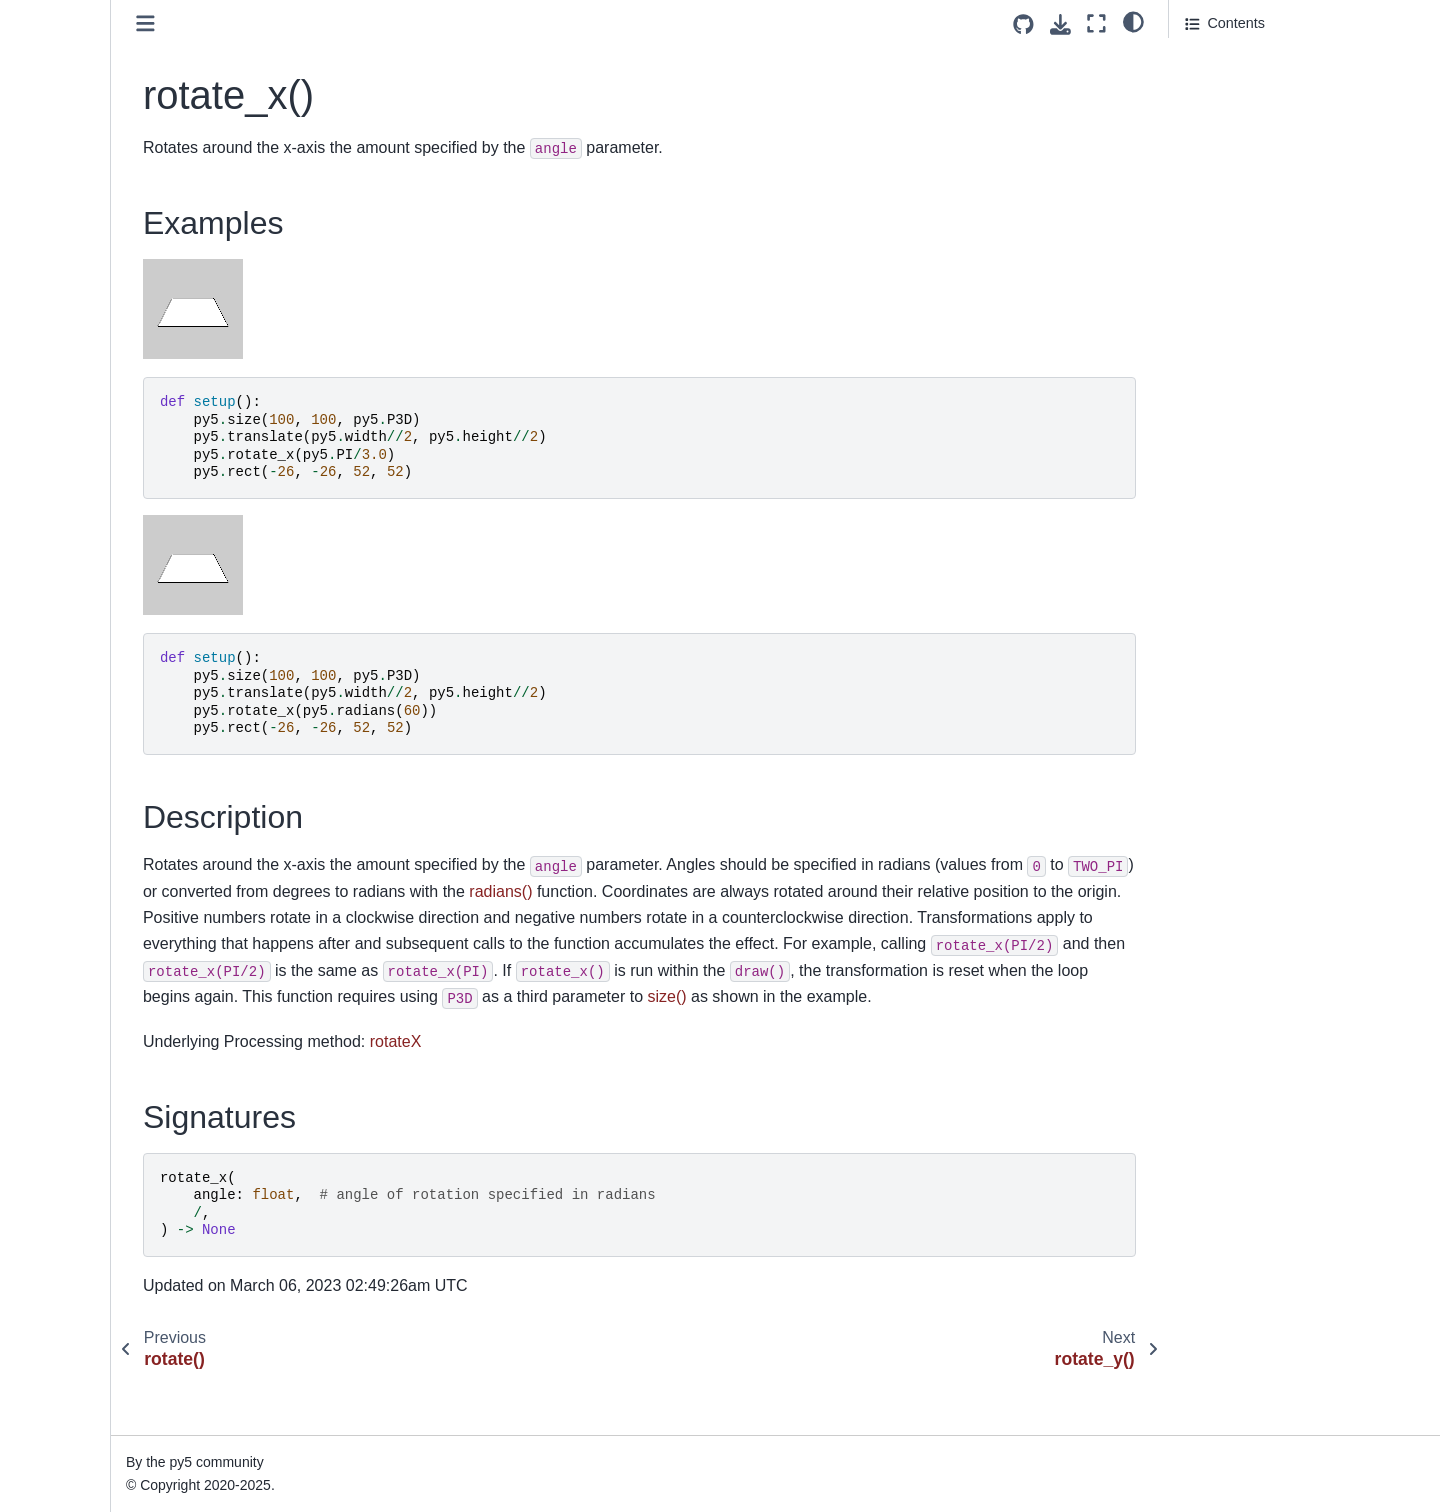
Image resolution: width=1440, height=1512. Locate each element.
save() (50, 386)
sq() (42, 1402)
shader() (57, 958)
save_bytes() (71, 418)
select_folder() (75, 735)
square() (57, 1466)
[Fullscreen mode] (1096, 23)
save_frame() (72, 449)
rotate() (53, 164)
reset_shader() (77, 36)
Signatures (1219, 117)
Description (1221, 89)
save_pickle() (72, 513)
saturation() (66, 354)
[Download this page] (1060, 24)
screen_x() (64, 608)
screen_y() (64, 640)
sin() (44, 1148)
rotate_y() (61, 227)
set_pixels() (67, 894)
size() (47, 1180)
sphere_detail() (78, 1339)
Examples (1218, 61)
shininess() (65, 1117)
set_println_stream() (94, 926)
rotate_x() (63, 195)
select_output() (77, 799)
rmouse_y (61, 132)
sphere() (57, 1307)
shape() (54, 989)
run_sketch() (70, 291)
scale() (51, 576)
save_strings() (75, 545)
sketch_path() (73, 1212)
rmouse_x (61, 100)
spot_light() (65, 1371)
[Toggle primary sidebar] (351, 23)
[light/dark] (1133, 21)
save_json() (67, 481)
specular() (62, 1275)
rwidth (49, 322)
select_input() (73, 767)
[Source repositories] (1023, 24)
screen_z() (64, 672)
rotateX (602, 1094)
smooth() (58, 1244)
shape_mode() (76, 1021)
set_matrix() (68, 831)
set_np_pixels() (79, 862)
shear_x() (60, 1053)
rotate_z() (61, 259)
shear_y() (60, 1085)
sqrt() (47, 1434)
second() (58, 704)
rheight (52, 68)
